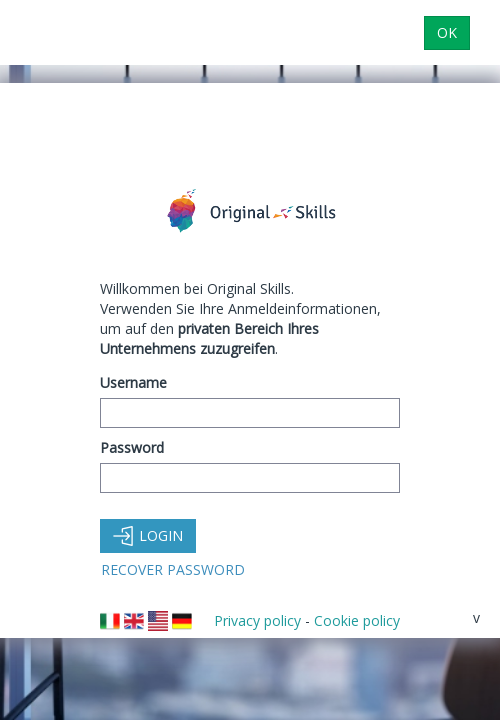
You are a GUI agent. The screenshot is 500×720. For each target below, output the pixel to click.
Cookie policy (357, 620)
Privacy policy (257, 620)
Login (148, 535)
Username (133, 382)
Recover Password (173, 569)
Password (132, 447)
